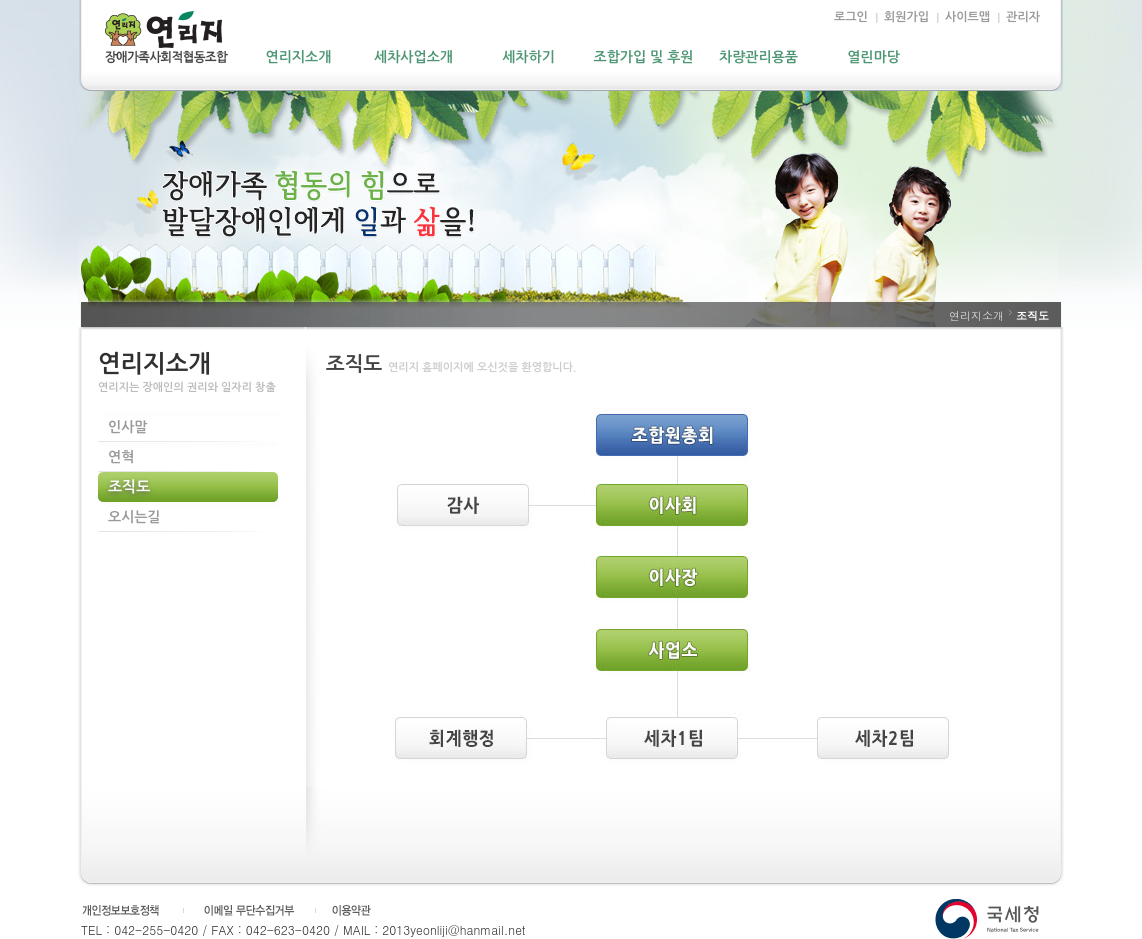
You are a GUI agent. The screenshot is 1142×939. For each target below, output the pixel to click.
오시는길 (134, 517)
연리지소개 (299, 57)
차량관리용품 (758, 57)
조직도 (129, 487)
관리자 (1023, 17)
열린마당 (873, 57)
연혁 (121, 457)
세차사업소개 (413, 57)
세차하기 (528, 57)
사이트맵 (967, 17)
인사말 (127, 427)
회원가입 (906, 17)
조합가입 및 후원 (644, 57)
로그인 (851, 17)
